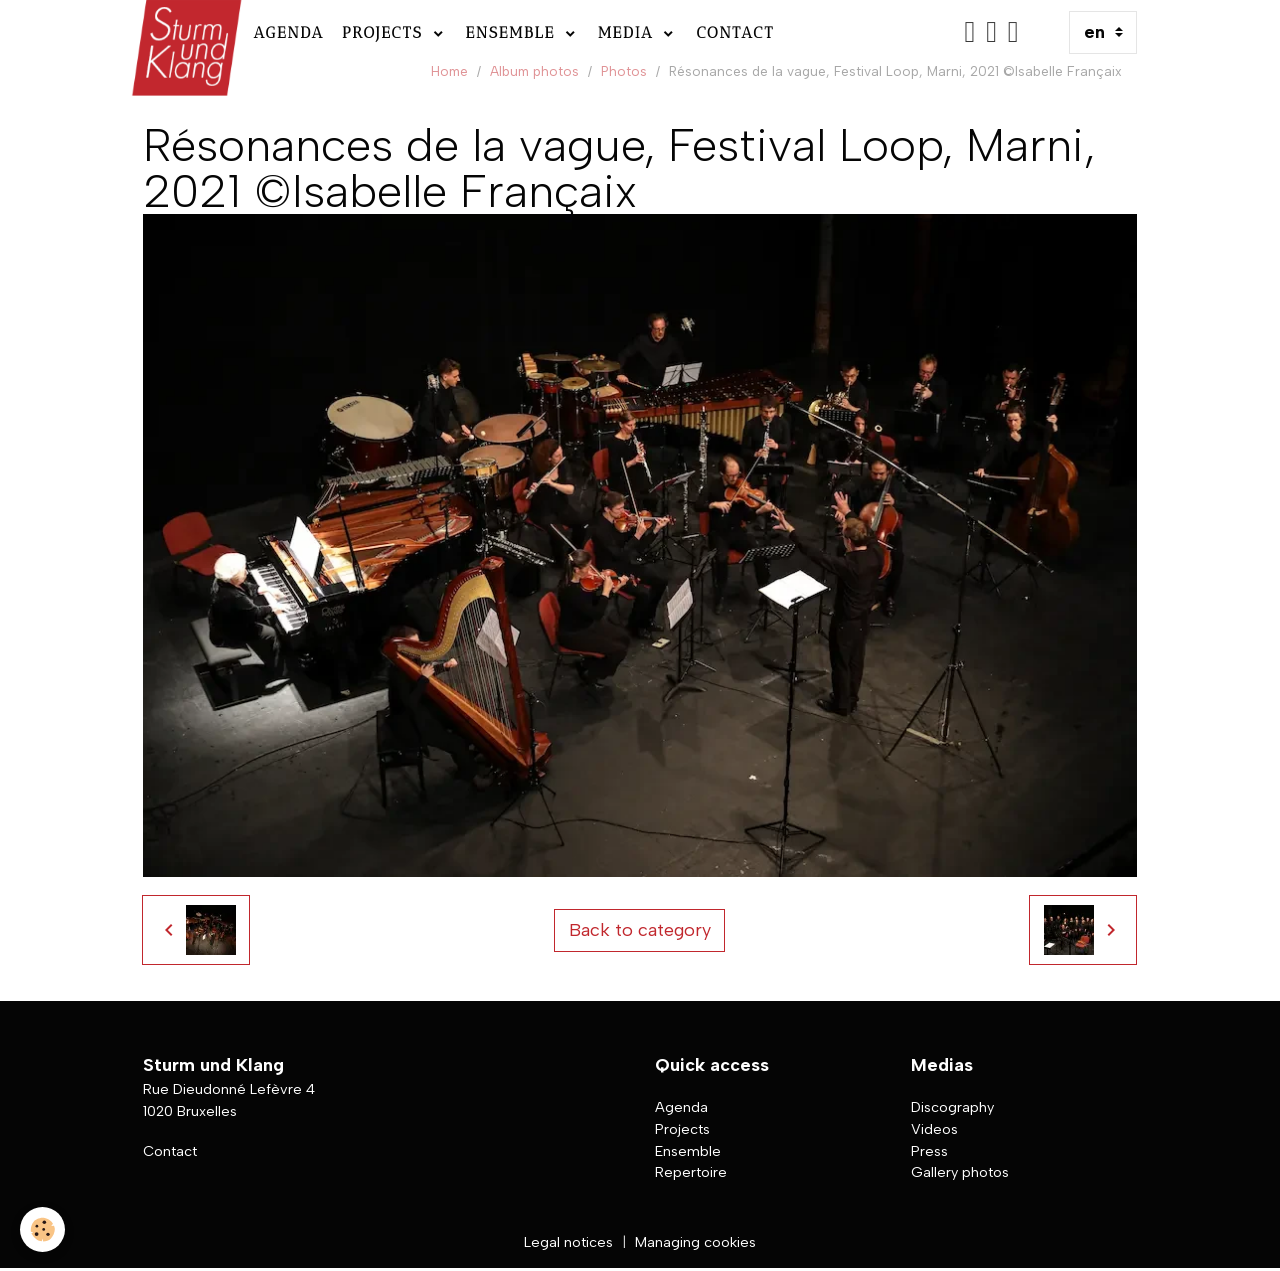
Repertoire (691, 1172)
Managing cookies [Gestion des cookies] (695, 1242)
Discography (952, 1107)
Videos (934, 1129)
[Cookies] (42, 1229)
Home (449, 71)
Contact (735, 32)
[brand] (184, 32)
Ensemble (514, 32)
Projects (385, 32)
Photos (624, 71)
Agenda (288, 32)
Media (629, 32)
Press (929, 1151)
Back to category (640, 930)
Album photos (534, 71)
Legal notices (568, 1242)
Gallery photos (960, 1172)
